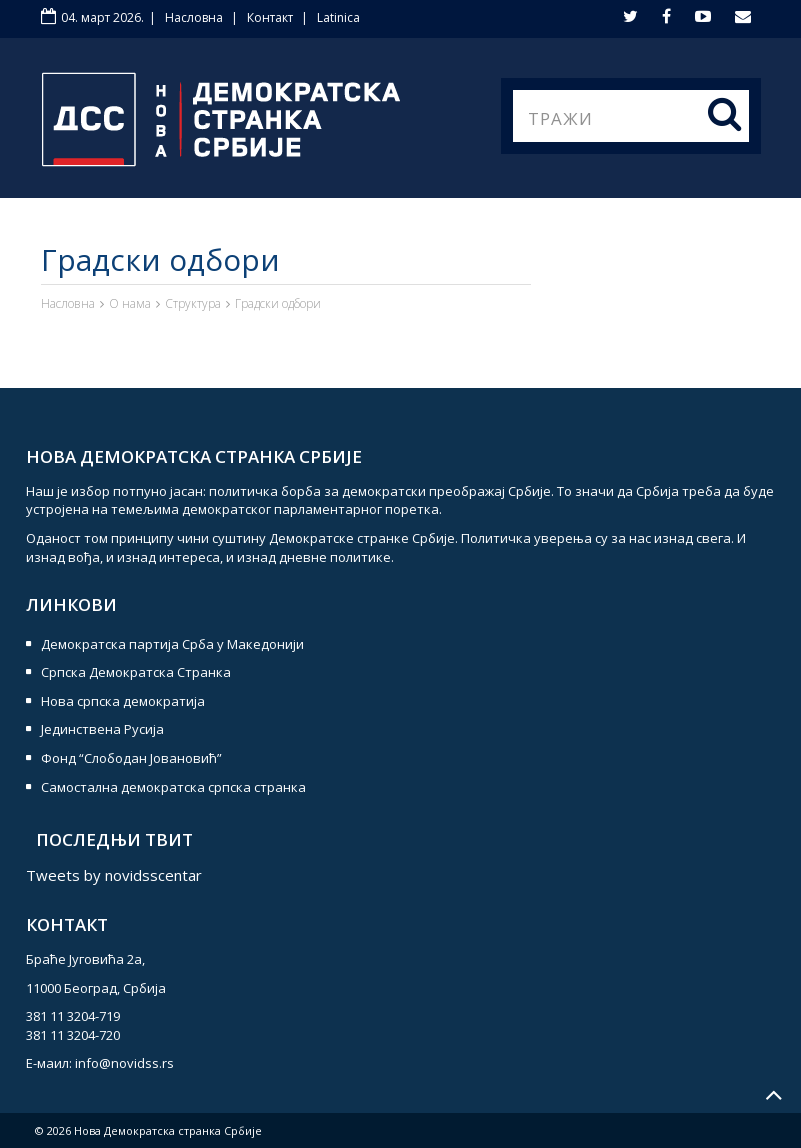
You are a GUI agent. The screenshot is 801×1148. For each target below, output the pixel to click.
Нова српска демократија (123, 701)
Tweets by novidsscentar (114, 875)
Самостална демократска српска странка (173, 787)
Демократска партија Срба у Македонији (172, 644)
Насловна (194, 17)
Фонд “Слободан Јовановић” (131, 758)
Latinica (338, 17)
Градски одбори (278, 303)
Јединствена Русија (102, 729)
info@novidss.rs (124, 1063)
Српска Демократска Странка (136, 672)
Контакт (270, 17)
